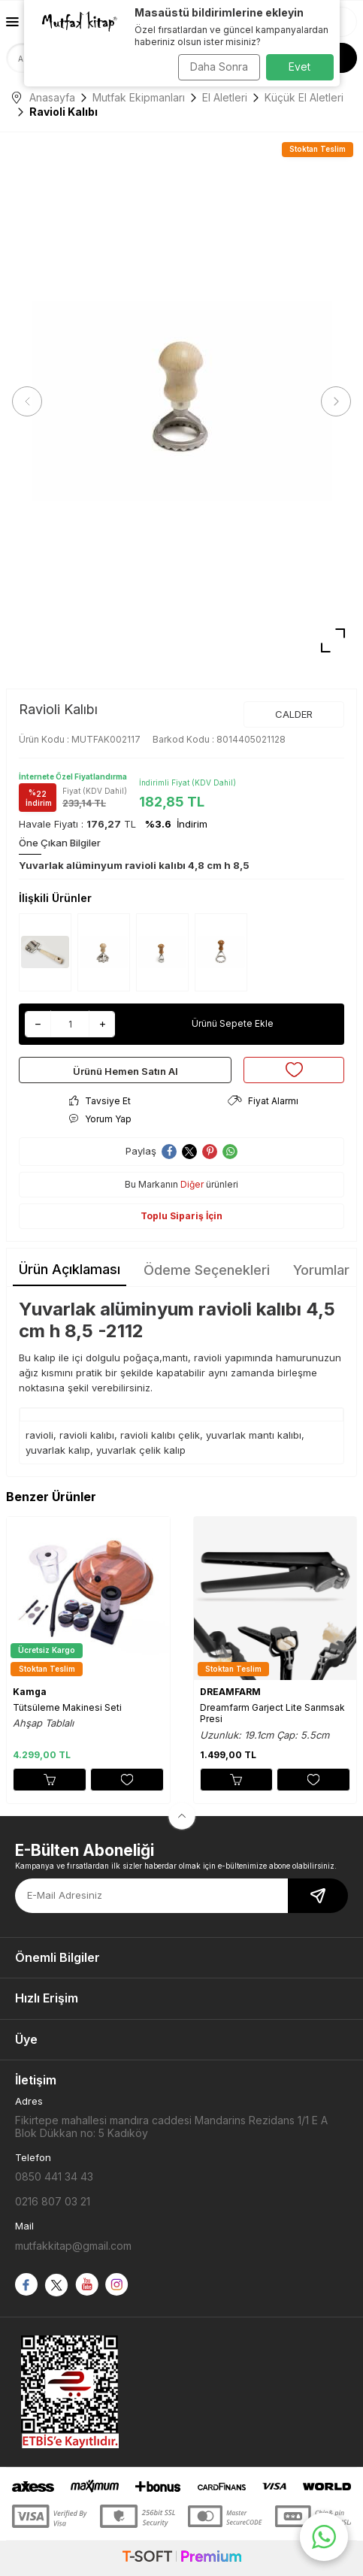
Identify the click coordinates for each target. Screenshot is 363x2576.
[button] (27, 401)
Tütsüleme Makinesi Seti (67, 1707)
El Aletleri (224, 97)
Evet (299, 66)
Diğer (192, 1184)
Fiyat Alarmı (263, 1100)
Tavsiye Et (100, 1100)
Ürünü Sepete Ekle (233, 1023)
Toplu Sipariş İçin (181, 1215)
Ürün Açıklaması (69, 1269)
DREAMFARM (230, 1691)
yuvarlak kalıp (58, 1450)
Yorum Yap (100, 1119)
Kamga (30, 1691)
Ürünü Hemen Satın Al (125, 1071)
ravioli (39, 1435)
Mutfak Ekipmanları (138, 97)
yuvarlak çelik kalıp (141, 1450)
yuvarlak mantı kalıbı (253, 1435)
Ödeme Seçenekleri (207, 1270)
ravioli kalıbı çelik (160, 1435)
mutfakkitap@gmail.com (73, 2245)
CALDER (294, 714)
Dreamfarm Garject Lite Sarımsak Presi (272, 1713)
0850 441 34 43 (54, 2176)
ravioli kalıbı (86, 1435)
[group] (181, 401)
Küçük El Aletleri (304, 97)
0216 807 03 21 (52, 2201)
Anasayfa (43, 97)
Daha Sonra (219, 66)
